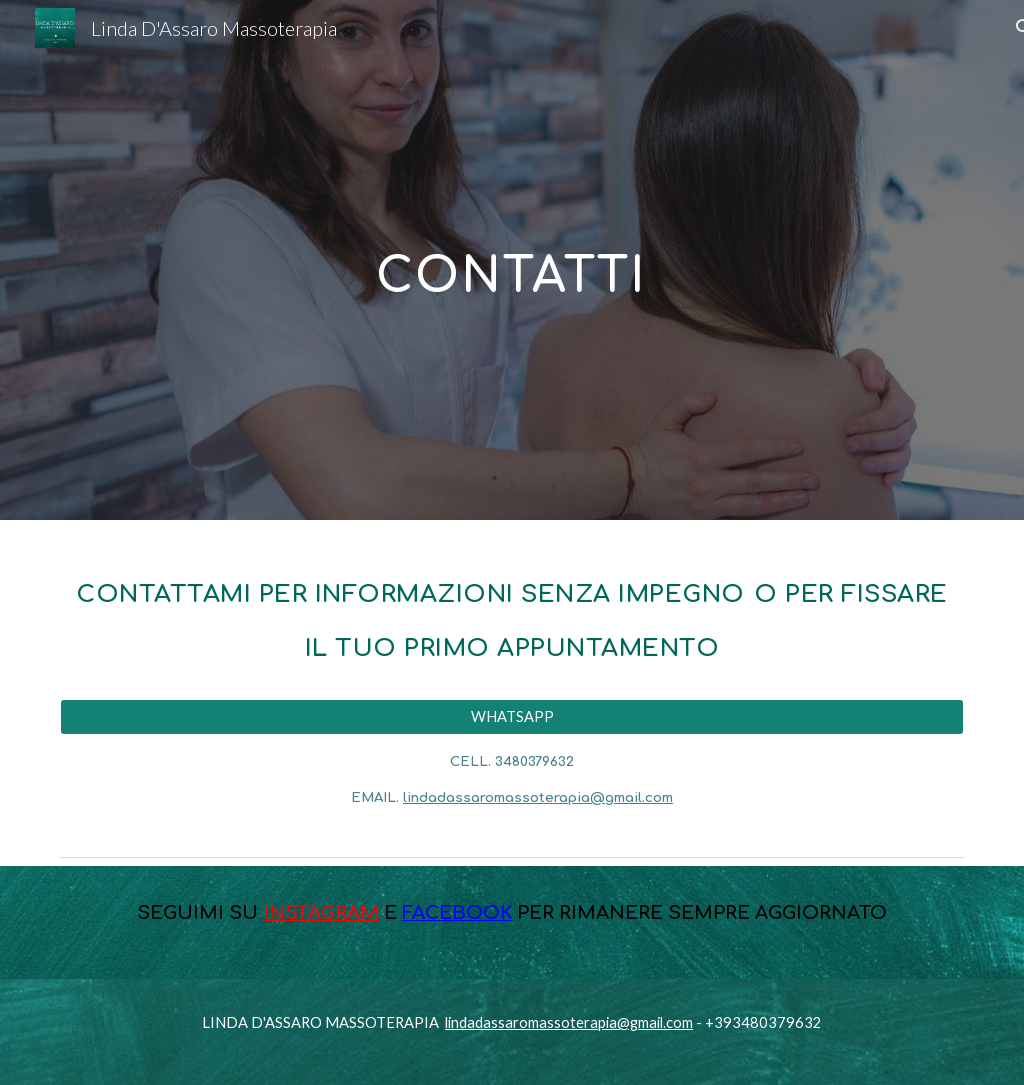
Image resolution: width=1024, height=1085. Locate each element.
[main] (511, 259)
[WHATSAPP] (512, 717)
